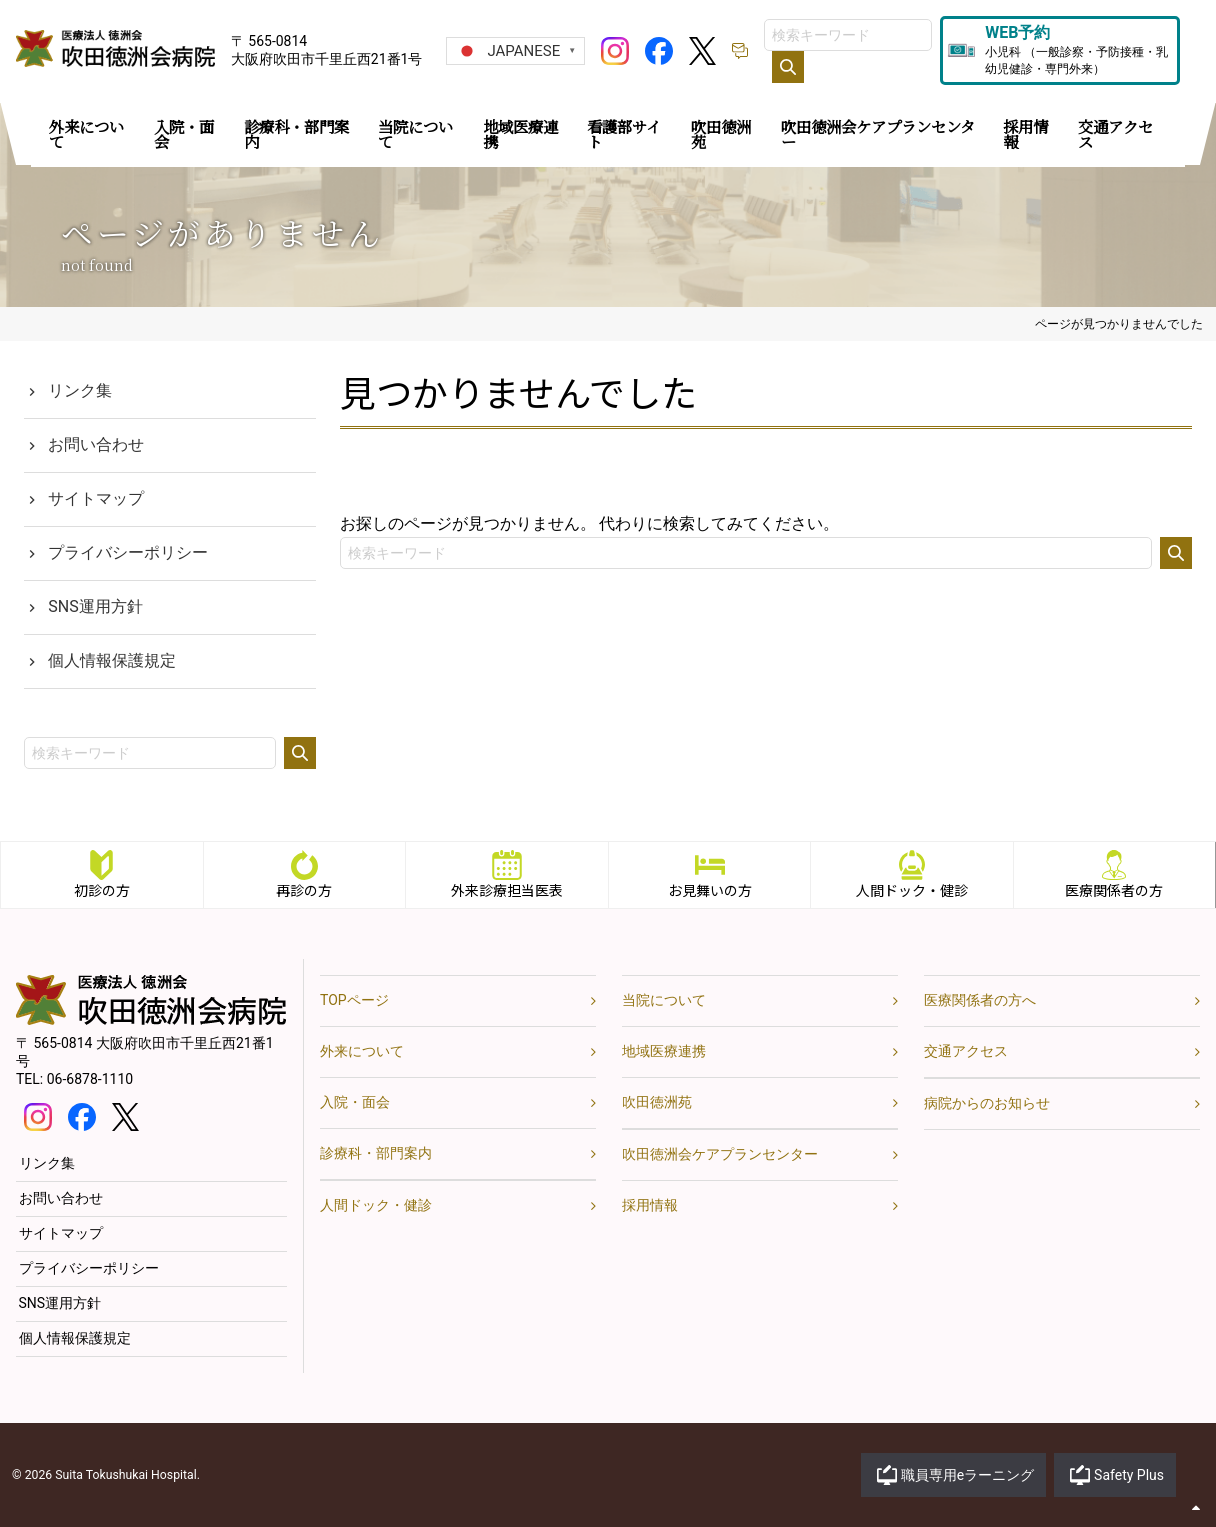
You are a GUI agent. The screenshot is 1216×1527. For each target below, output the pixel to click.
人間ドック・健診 (912, 890)
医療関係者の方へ (980, 1000)
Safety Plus (1129, 1475)
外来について (362, 1051)
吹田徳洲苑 (657, 1102)
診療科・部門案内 (376, 1153)
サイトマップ (96, 498)
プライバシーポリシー (128, 552)
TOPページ (354, 1000)
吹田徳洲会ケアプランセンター (720, 1154)
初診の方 (102, 890)
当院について (664, 1000)
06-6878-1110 (90, 1079)
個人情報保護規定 (112, 660)
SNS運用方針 (95, 606)
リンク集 (80, 390)
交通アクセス (966, 1051)
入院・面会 (355, 1102)
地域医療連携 (664, 1051)
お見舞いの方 (710, 890)
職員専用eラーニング (967, 1475)
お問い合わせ (96, 444)
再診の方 (304, 890)
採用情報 (650, 1205)
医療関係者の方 (1115, 890)
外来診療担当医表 (507, 890)
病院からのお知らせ (987, 1103)
